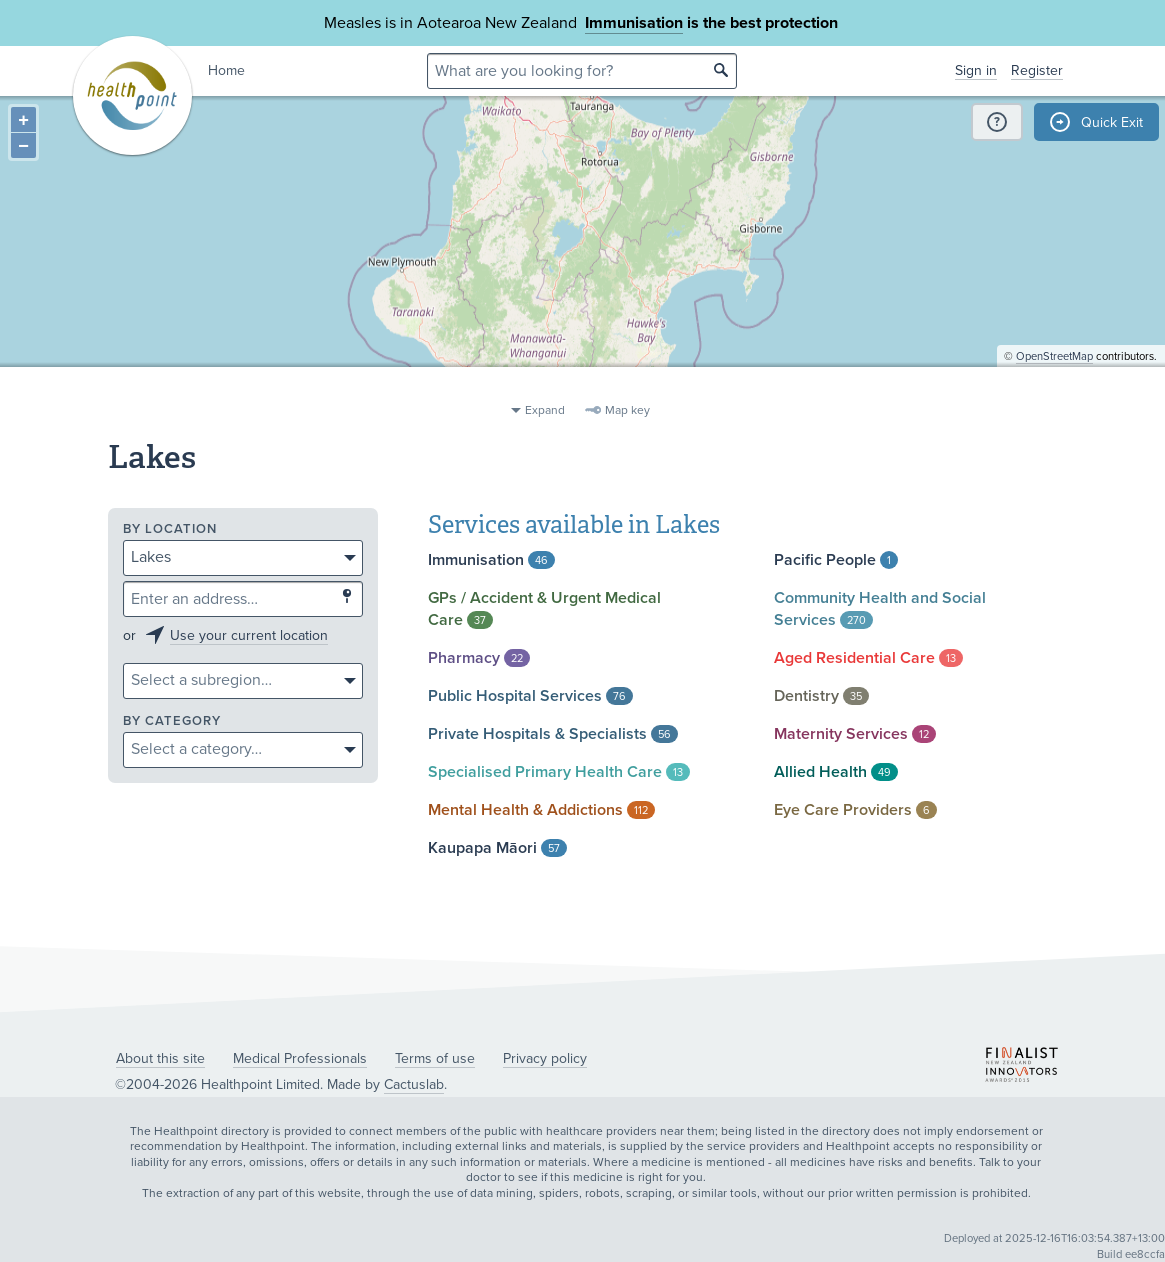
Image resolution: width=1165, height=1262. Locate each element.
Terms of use (435, 1058)
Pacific (836, 560)
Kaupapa (497, 848)
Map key (627, 410)
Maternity (855, 734)
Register (1037, 70)
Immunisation (634, 23)
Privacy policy (545, 1058)
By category (172, 721)
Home (226, 70)
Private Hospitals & (553, 734)
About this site (160, 1058)
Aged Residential (868, 658)
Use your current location (249, 635)
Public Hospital (530, 696)
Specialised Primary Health (559, 772)
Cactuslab (414, 1084)
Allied (836, 772)
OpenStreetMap (1054, 385)
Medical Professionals (300, 1058)
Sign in (976, 70)
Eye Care (855, 810)
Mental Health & (541, 810)
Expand (545, 410)
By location (170, 529)
